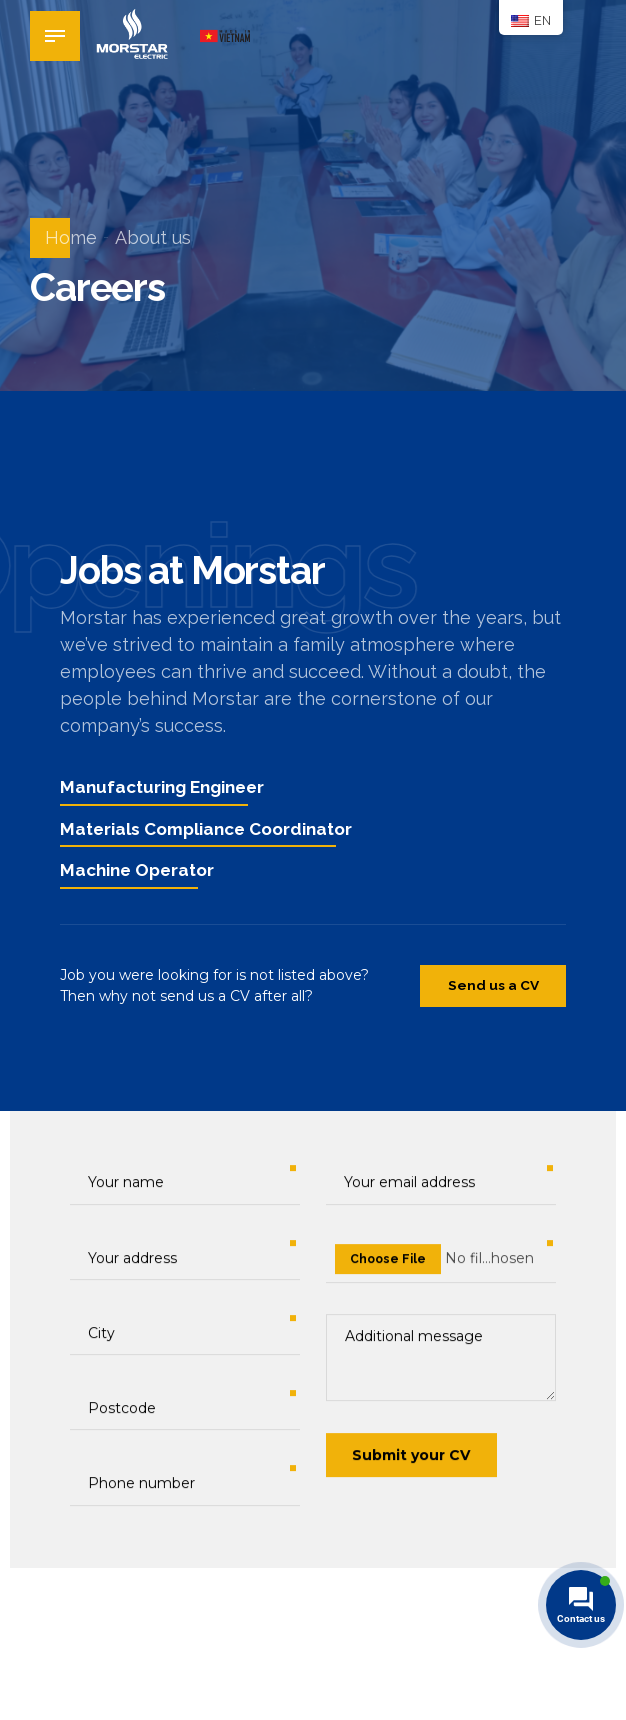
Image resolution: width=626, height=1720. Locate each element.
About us (153, 237)
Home (71, 237)
